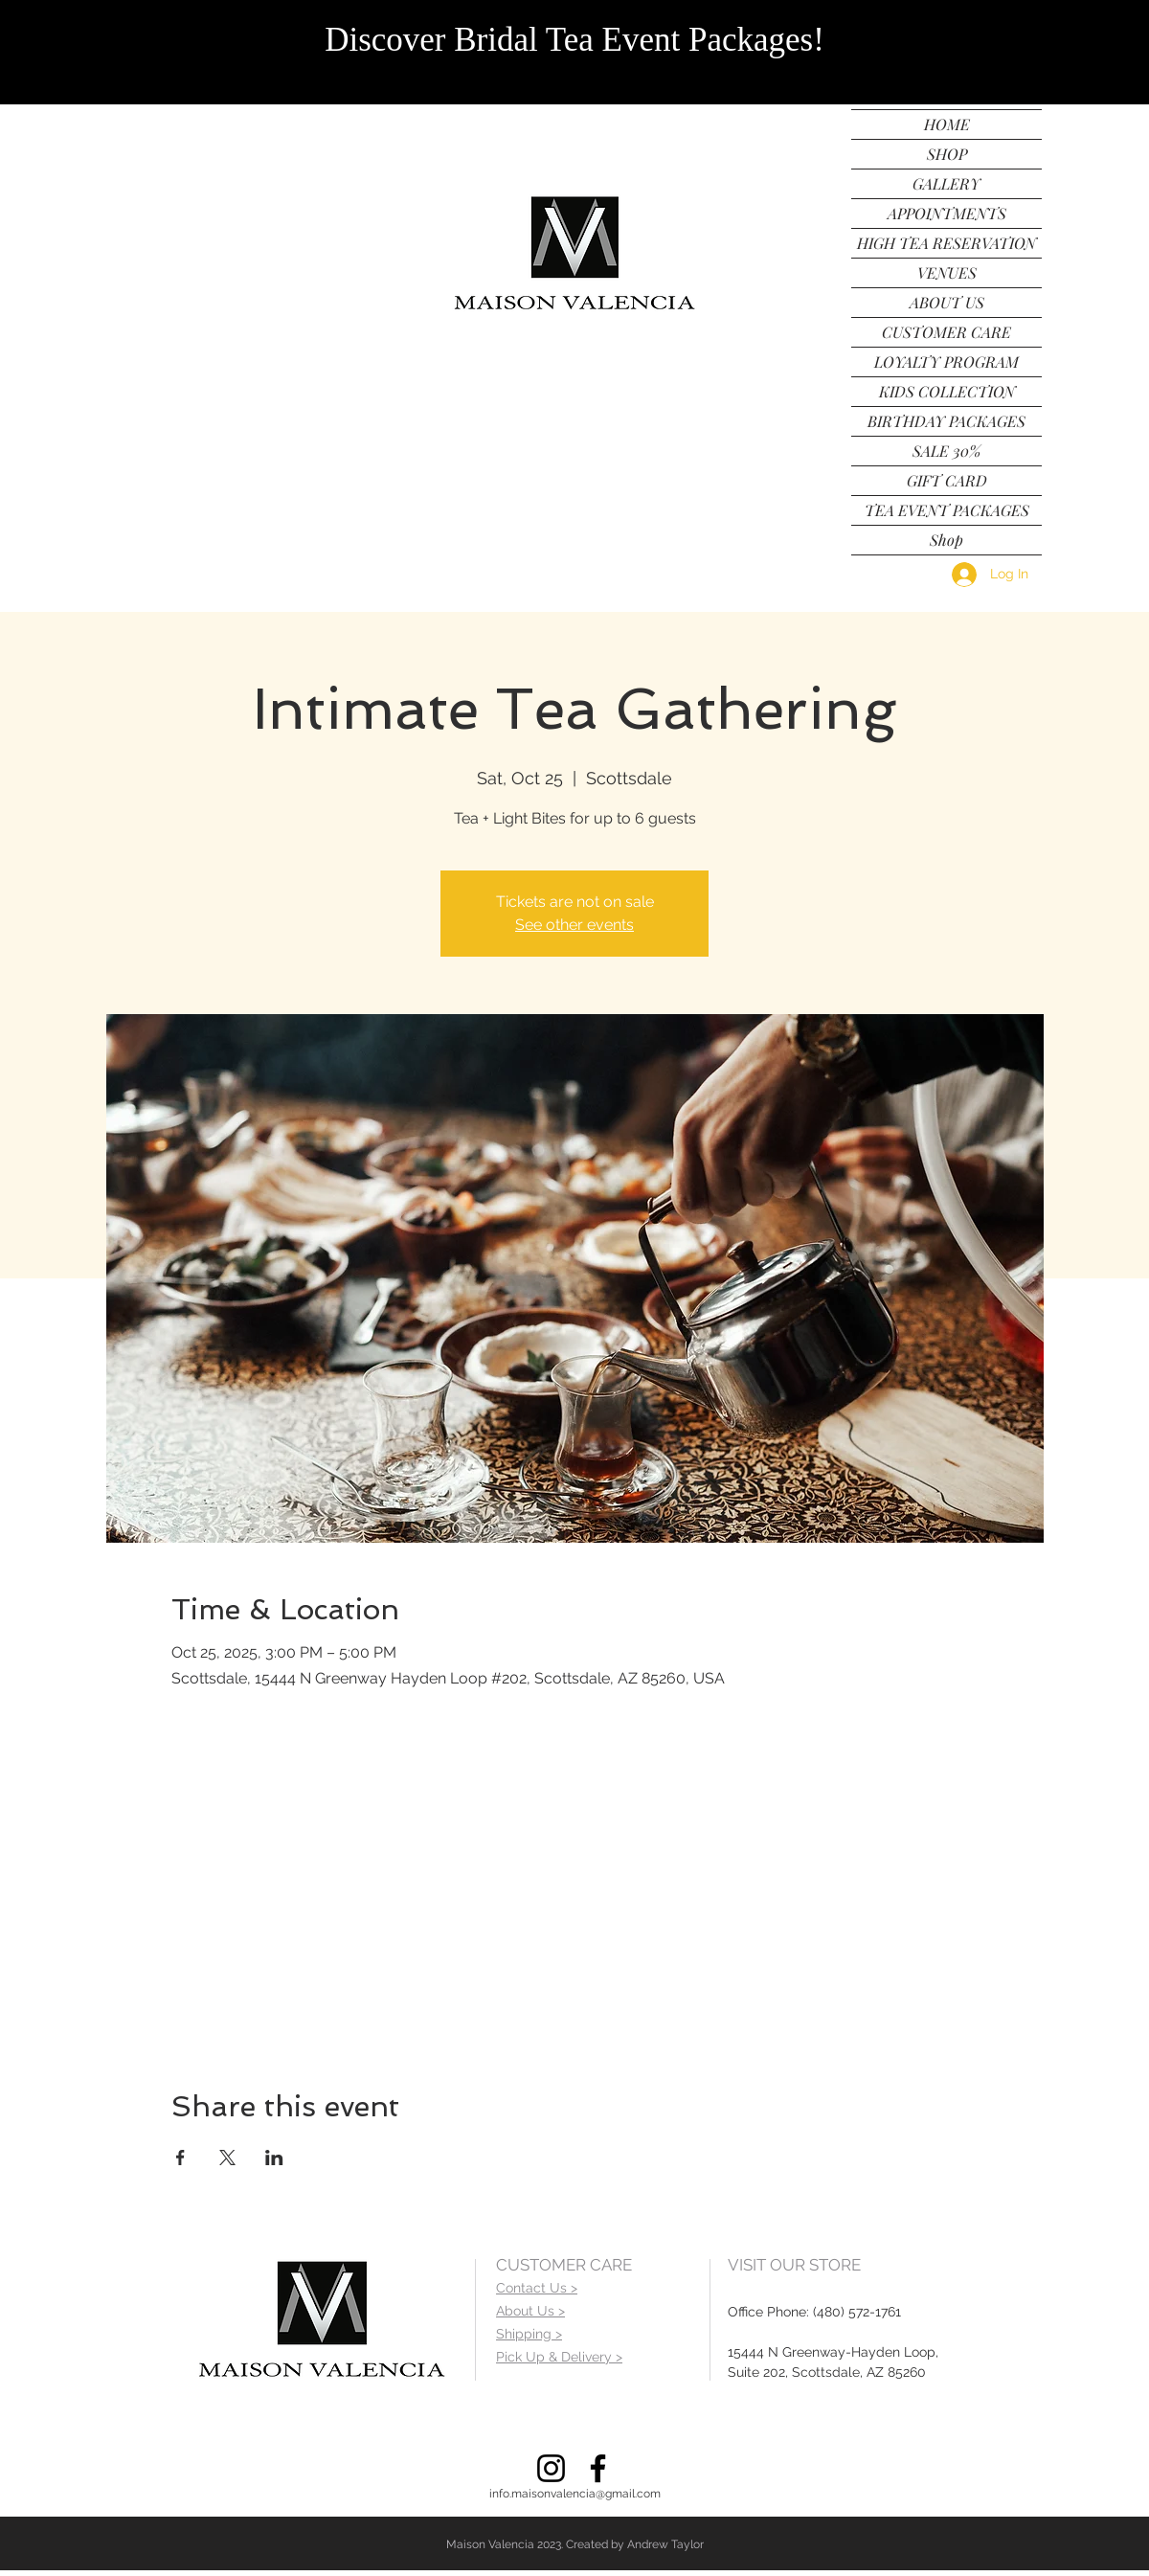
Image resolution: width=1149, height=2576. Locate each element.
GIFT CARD (947, 480)
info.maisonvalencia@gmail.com (575, 2493)
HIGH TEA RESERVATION (946, 243)
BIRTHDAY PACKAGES (946, 421)
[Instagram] (551, 2468)
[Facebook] (598, 2468)
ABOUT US (947, 302)
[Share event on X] (227, 2157)
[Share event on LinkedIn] (274, 2157)
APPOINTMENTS (947, 213)
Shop (946, 540)
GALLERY (946, 183)
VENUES (947, 272)
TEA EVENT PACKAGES (947, 510)
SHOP (947, 154)
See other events (574, 924)
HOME (947, 124)
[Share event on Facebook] (180, 2157)
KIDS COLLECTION (947, 391)
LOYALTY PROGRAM (946, 361)
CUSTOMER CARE (946, 332)
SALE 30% (946, 451)
